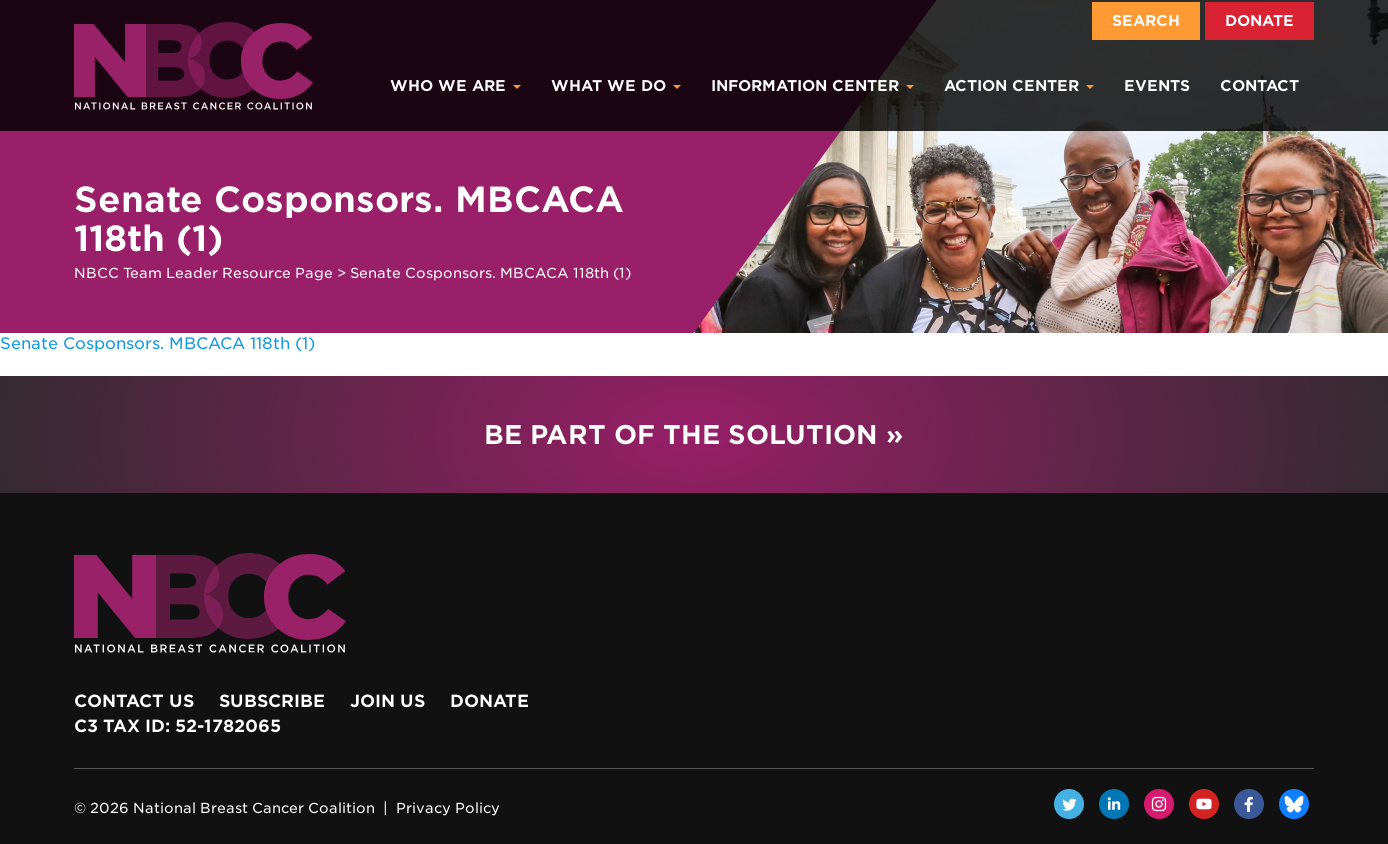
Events (1157, 86)
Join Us (387, 701)
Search (1146, 21)
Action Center (1019, 86)
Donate (1259, 21)
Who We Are (455, 86)
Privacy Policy (448, 808)
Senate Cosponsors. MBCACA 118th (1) (157, 343)
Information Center (812, 86)
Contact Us (134, 701)
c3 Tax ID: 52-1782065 (177, 726)
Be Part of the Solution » (693, 434)
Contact (1259, 86)
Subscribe (272, 701)
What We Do (616, 86)
